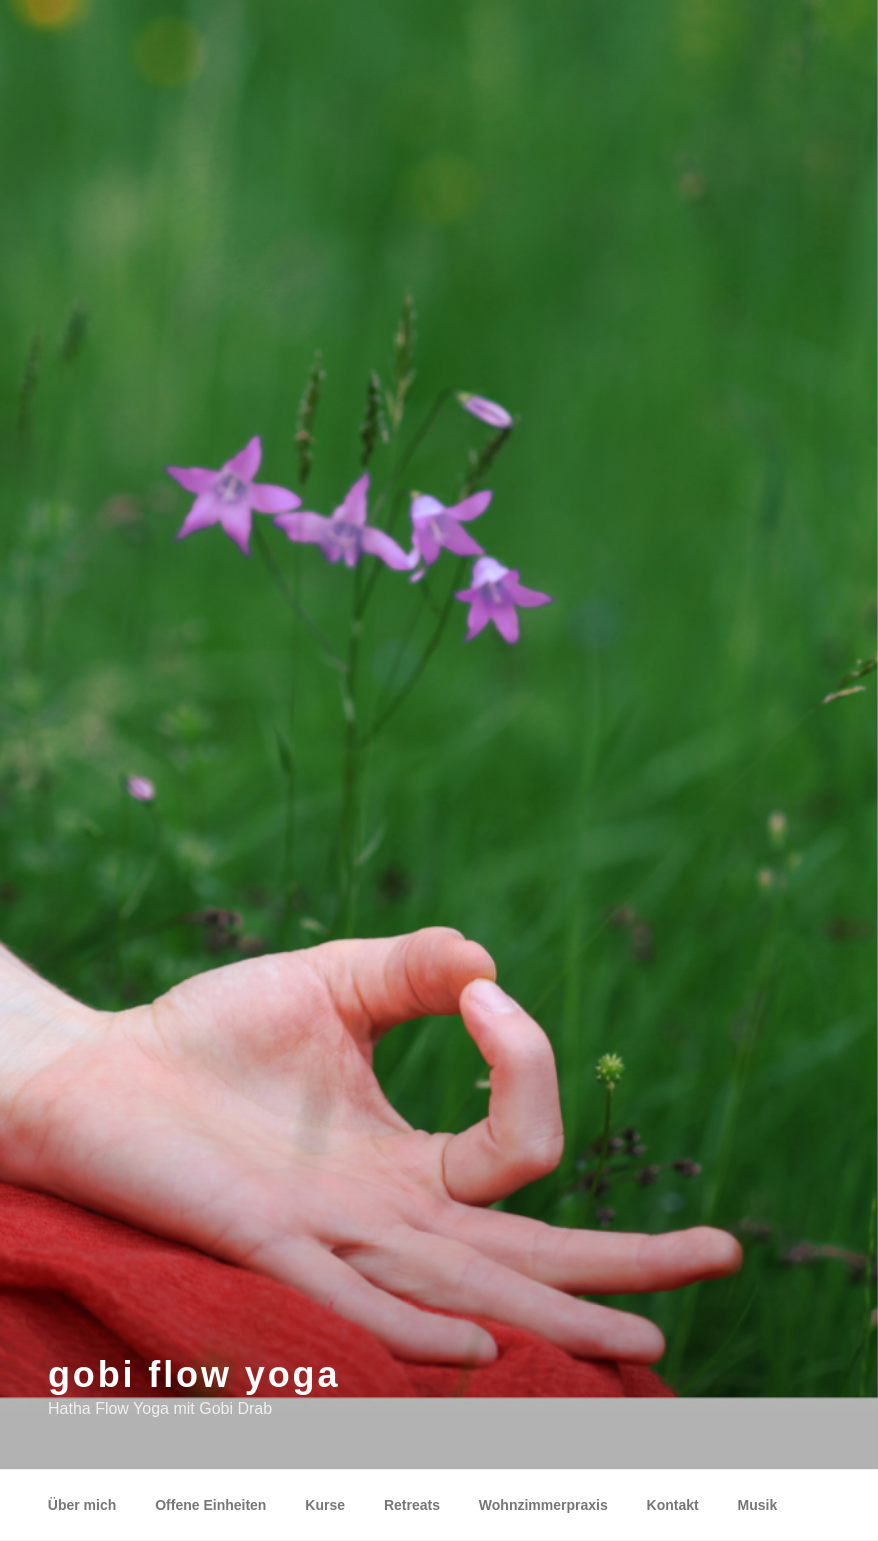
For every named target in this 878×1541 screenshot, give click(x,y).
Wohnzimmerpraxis (543, 1505)
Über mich (82, 1505)
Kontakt (673, 1505)
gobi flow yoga (194, 1374)
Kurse (325, 1505)
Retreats (412, 1505)
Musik (758, 1505)
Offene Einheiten (210, 1505)
